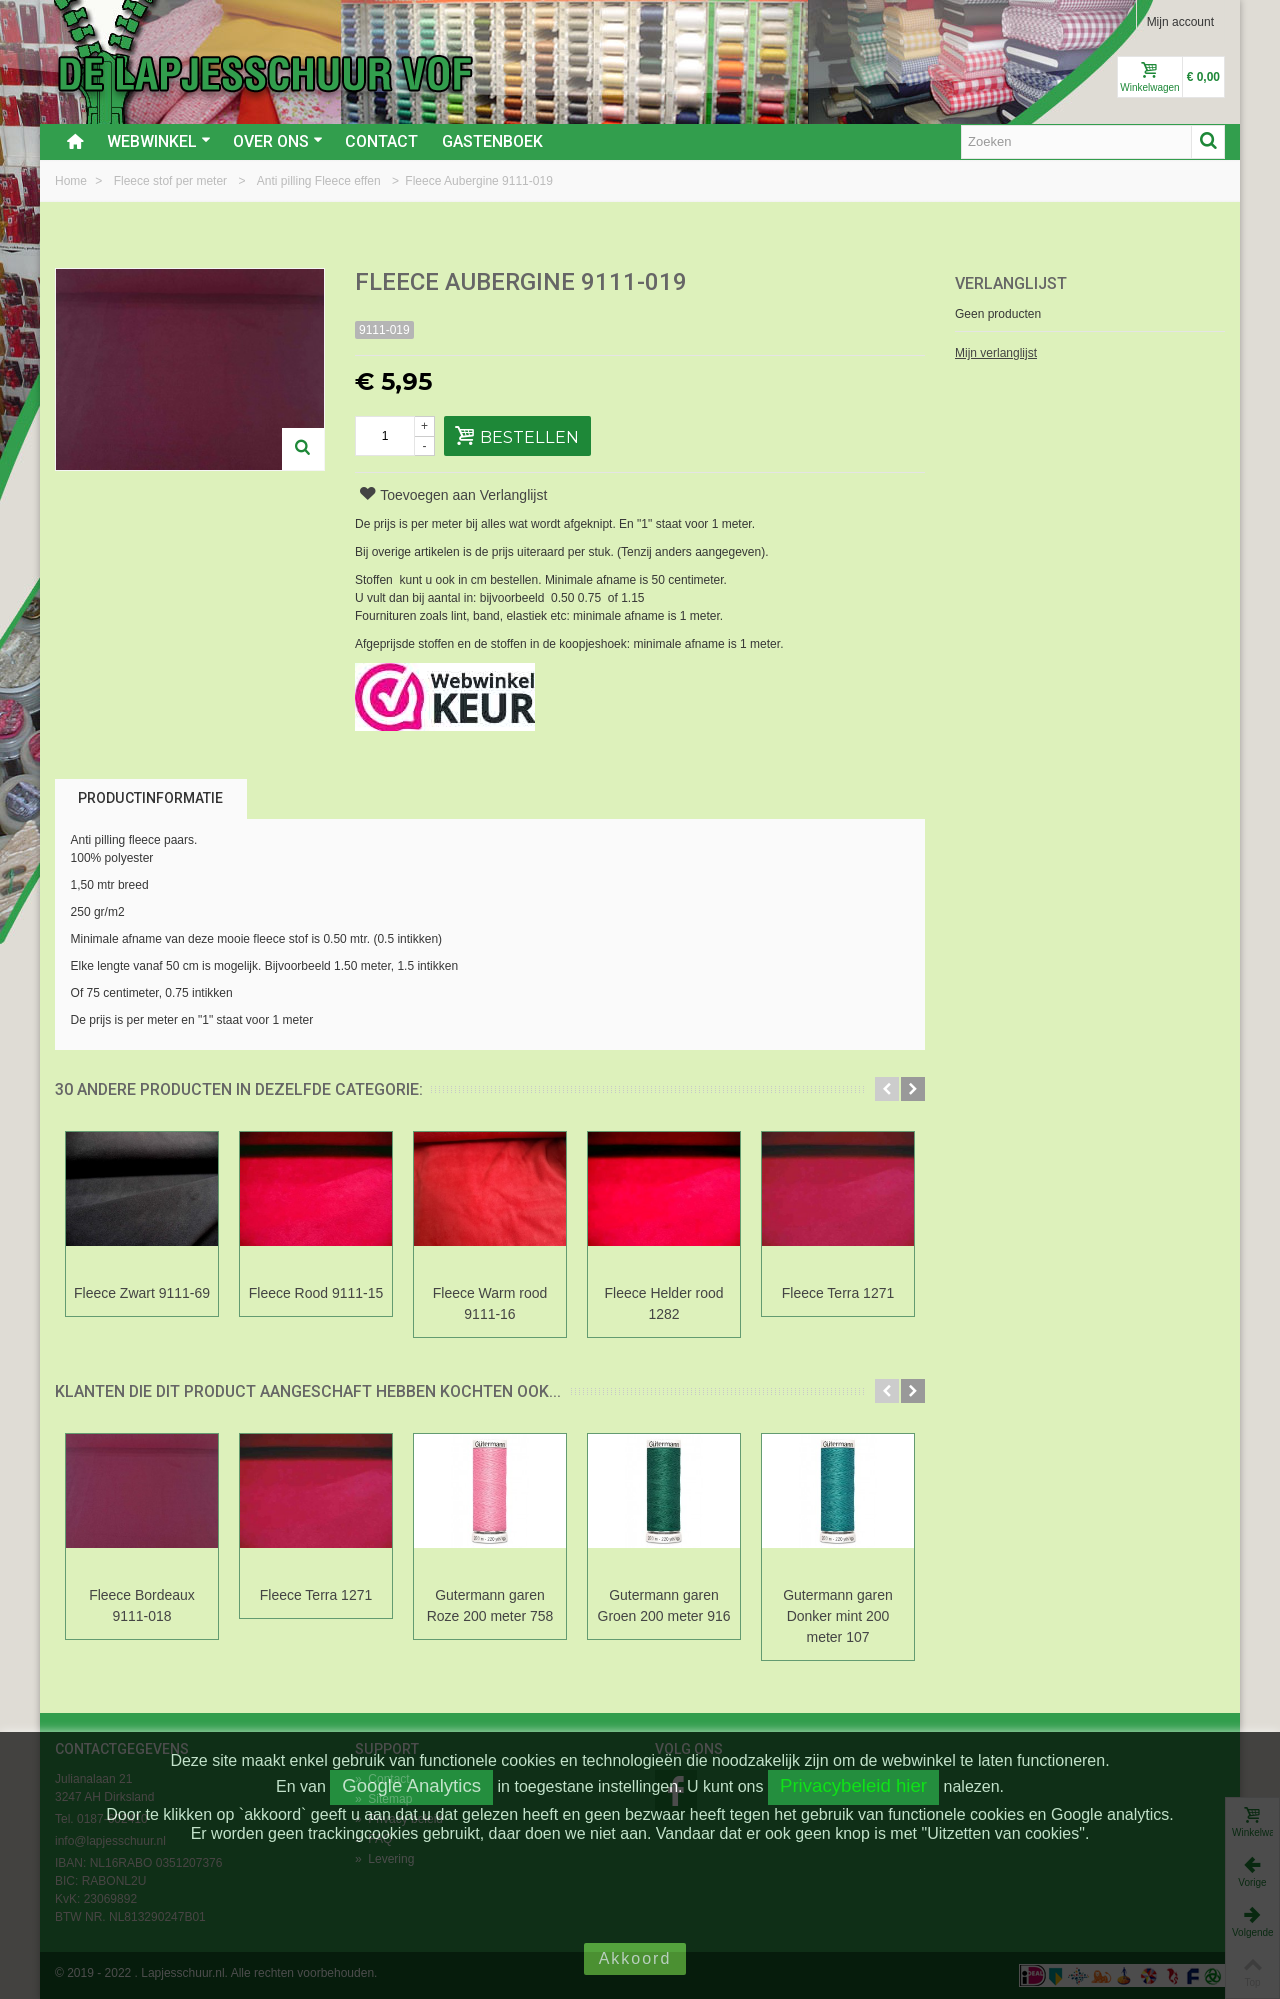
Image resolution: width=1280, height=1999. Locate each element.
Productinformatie (150, 798)
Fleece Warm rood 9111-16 (490, 1303)
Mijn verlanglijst (996, 353)
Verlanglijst (1011, 283)
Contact (381, 141)
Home (72, 181)
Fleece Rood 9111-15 (316, 1293)
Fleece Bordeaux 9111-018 (142, 1605)
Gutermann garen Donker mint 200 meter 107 (838, 1616)
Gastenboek (492, 141)
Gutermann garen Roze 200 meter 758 (490, 1605)
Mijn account (1180, 22)
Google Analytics (411, 1785)
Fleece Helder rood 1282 (664, 1303)
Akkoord (635, 1958)
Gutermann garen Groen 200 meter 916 (664, 1605)
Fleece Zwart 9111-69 (142, 1293)
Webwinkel (159, 141)
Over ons (278, 141)
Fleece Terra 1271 (838, 1293)
